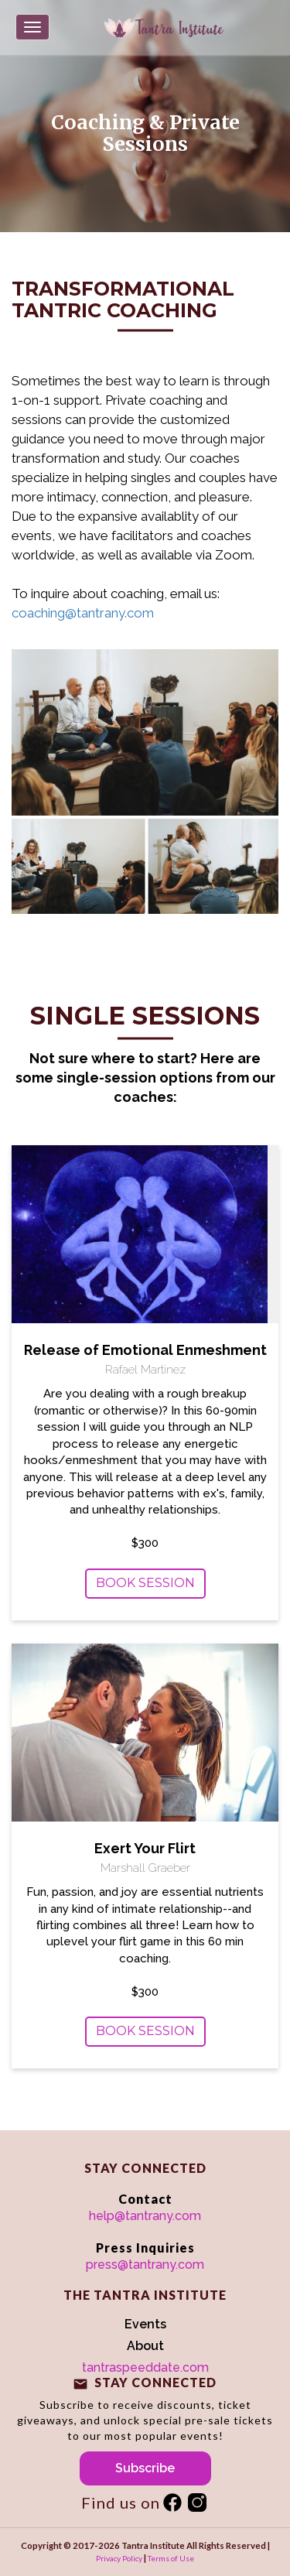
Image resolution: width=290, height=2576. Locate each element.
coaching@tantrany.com (83, 613)
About (145, 2345)
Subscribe (145, 2468)
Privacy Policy (119, 2558)
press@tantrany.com (145, 2264)
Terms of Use (171, 2558)
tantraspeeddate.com (145, 2367)
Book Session (145, 1582)
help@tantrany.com (145, 2215)
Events (145, 2324)
